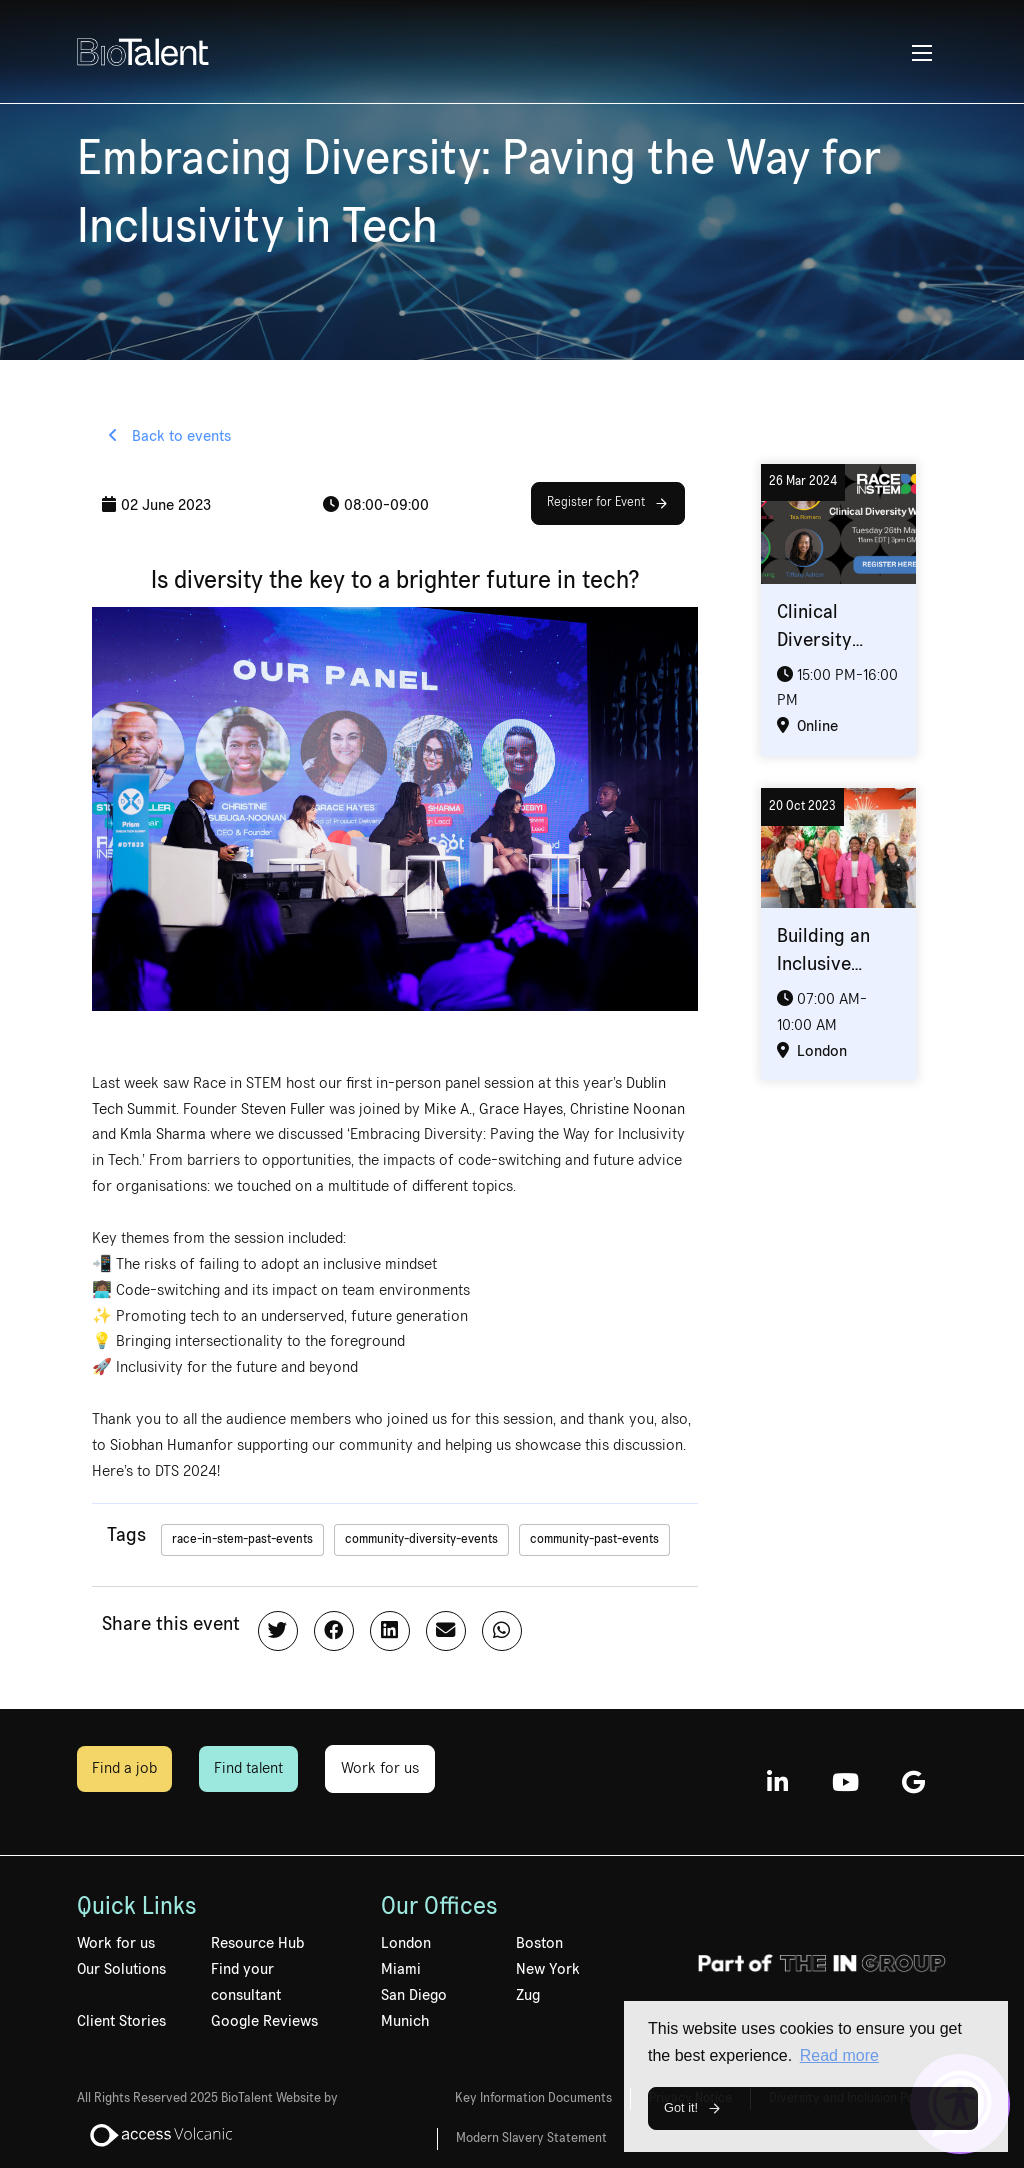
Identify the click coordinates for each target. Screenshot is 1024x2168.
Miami (401, 1969)
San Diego (414, 1995)
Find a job (124, 1768)
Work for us (380, 1768)
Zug (528, 1995)
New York (548, 1969)
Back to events (179, 436)
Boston (539, 1943)
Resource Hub (257, 1943)
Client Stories (121, 2021)
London (406, 1943)
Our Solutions (121, 1969)
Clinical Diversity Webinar (814, 640)
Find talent (248, 1768)
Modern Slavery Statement (531, 2138)
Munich (405, 2021)
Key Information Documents (533, 2098)
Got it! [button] (681, 2107)
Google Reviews (264, 2021)
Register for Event (596, 502)
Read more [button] (839, 2055)
